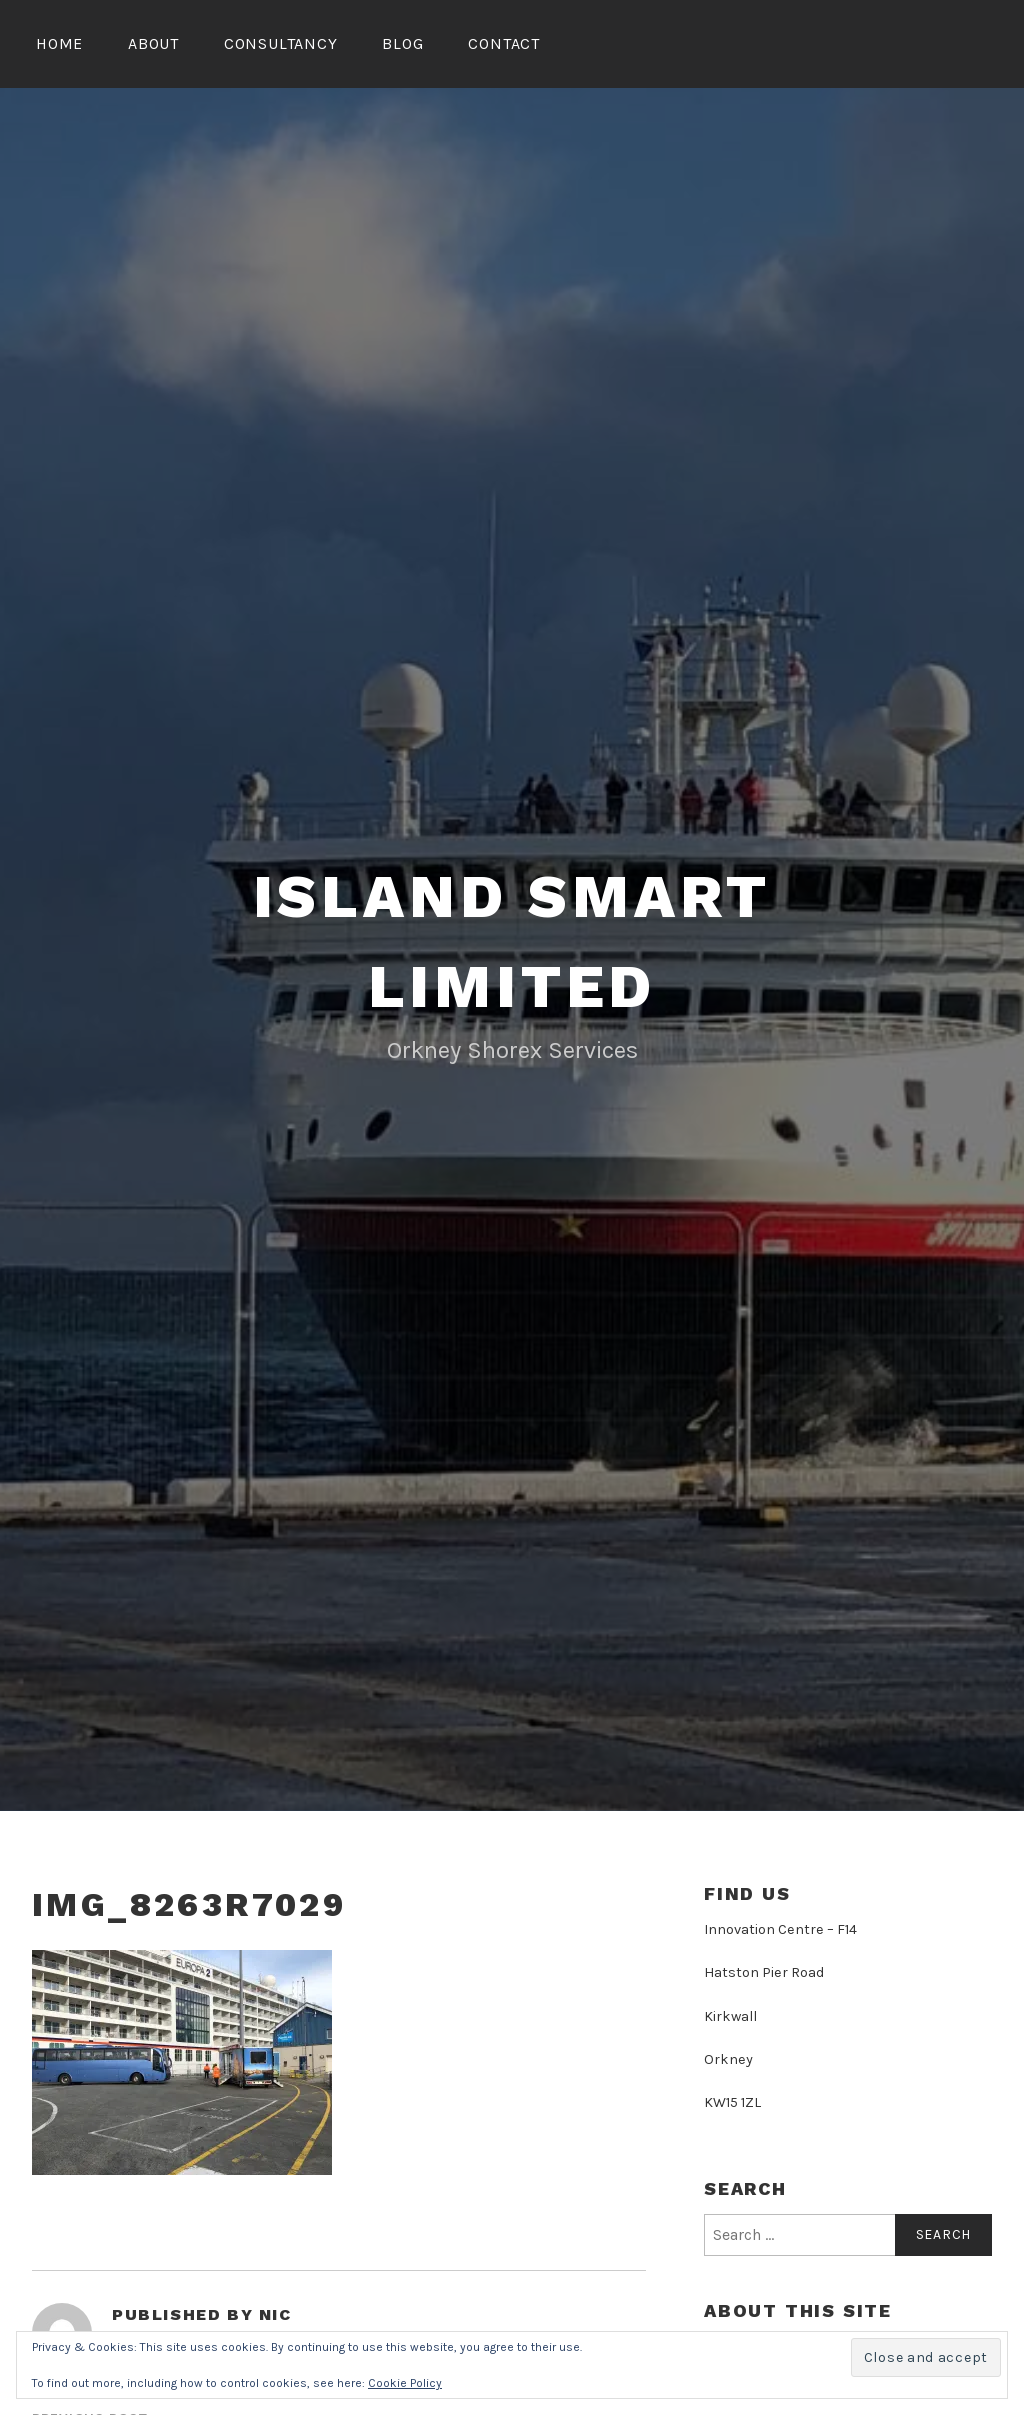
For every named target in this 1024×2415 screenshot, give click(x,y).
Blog (402, 43)
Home (59, 43)
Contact (504, 43)
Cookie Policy (405, 2383)
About (153, 43)
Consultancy (281, 43)
